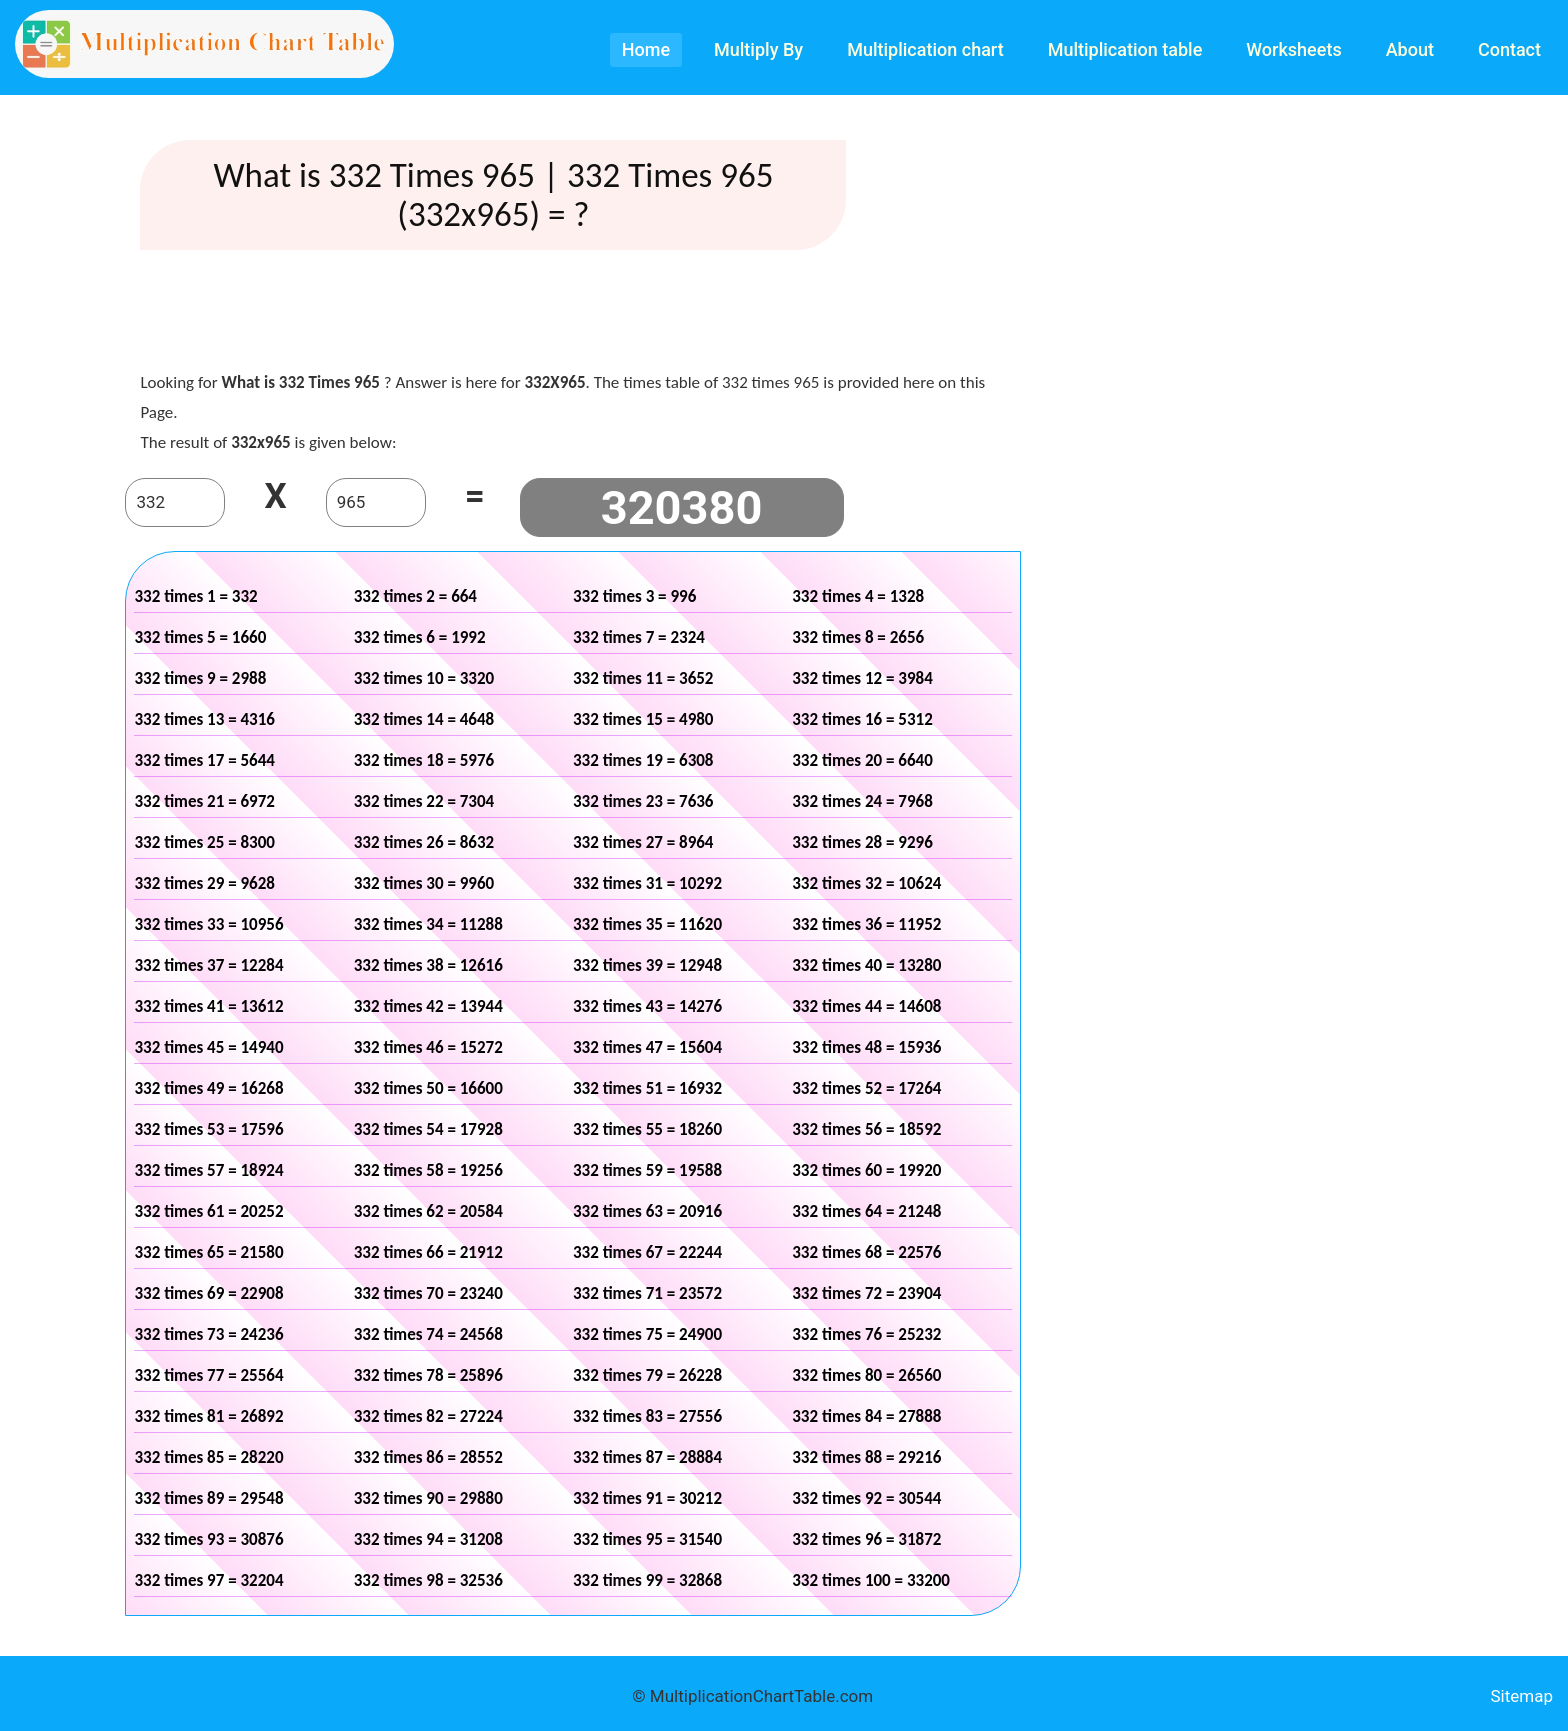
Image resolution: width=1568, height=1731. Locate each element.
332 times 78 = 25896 (428, 1375)
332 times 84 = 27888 (866, 1416)
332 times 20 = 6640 (862, 760)
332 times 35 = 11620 (647, 924)
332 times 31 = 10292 (647, 883)
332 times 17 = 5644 (204, 760)
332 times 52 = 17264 (866, 1088)
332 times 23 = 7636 (643, 801)
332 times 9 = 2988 (200, 678)
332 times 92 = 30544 (866, 1498)
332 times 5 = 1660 (200, 637)
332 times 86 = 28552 (428, 1457)
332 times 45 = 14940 (208, 1047)
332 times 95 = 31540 (647, 1539)
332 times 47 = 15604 (647, 1047)
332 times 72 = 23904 (866, 1293)
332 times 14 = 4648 (424, 719)
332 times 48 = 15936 (866, 1047)
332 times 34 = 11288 (428, 924)
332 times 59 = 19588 (647, 1170)
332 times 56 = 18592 (866, 1129)
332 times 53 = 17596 (208, 1129)
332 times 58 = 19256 (428, 1170)
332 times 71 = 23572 (647, 1293)
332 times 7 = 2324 (639, 637)
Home (646, 49)
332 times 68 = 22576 (866, 1252)
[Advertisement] (573, 315)
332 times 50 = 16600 (428, 1088)
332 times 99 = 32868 (647, 1580)
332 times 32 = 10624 (866, 883)
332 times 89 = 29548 (208, 1498)
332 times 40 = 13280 (866, 965)
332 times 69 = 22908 (208, 1293)
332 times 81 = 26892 (208, 1416)
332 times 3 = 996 (634, 596)
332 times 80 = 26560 (866, 1375)
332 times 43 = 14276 (647, 1006)
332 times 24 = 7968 (862, 801)
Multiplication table (1125, 49)
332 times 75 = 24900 (647, 1334)
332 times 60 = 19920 (866, 1170)
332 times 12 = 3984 (862, 678)
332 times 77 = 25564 (208, 1375)
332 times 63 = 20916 (647, 1211)
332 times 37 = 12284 (208, 965)
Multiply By (758, 49)
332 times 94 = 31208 (428, 1539)
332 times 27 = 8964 (643, 842)
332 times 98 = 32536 (428, 1580)
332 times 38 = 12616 (428, 965)
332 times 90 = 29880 (428, 1498)
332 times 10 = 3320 (424, 678)
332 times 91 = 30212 (647, 1498)
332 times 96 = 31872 (866, 1539)
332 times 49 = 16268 (208, 1088)
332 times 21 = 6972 (204, 801)
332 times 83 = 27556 (647, 1416)
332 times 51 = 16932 (647, 1088)
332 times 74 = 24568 (428, 1334)
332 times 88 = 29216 (866, 1457)
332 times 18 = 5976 (424, 760)
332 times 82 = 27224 (428, 1416)
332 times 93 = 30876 (208, 1539)
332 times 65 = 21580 (208, 1252)
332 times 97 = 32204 (208, 1580)
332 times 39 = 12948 (647, 965)
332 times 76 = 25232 (866, 1334)
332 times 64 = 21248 (866, 1211)
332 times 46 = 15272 (428, 1047)
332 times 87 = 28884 (647, 1457)
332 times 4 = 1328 (858, 596)
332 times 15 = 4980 (643, 719)
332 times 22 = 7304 (424, 801)
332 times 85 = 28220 (208, 1457)
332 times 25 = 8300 (204, 842)
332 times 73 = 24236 (208, 1334)
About (1410, 49)
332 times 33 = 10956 (208, 924)
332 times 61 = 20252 (208, 1211)
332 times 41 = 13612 (208, 1006)
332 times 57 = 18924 (208, 1170)
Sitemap (1521, 1696)
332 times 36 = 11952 (866, 924)
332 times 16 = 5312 (862, 719)
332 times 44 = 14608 (866, 1006)
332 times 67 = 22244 (647, 1252)
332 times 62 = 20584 (428, 1211)
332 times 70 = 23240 (428, 1293)
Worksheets (1293, 49)
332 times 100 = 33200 (871, 1580)
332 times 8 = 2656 (858, 637)
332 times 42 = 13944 (428, 1006)
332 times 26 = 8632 (424, 842)
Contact (1509, 49)
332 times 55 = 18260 (647, 1129)
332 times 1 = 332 (195, 596)
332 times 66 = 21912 (428, 1252)
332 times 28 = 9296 (862, 842)
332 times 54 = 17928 (428, 1129)
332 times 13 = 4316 (204, 719)
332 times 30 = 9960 (424, 883)
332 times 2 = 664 (415, 596)
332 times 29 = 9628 (204, 883)
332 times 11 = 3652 (643, 678)
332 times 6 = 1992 (420, 637)
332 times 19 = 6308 (643, 760)
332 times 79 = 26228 (647, 1375)
